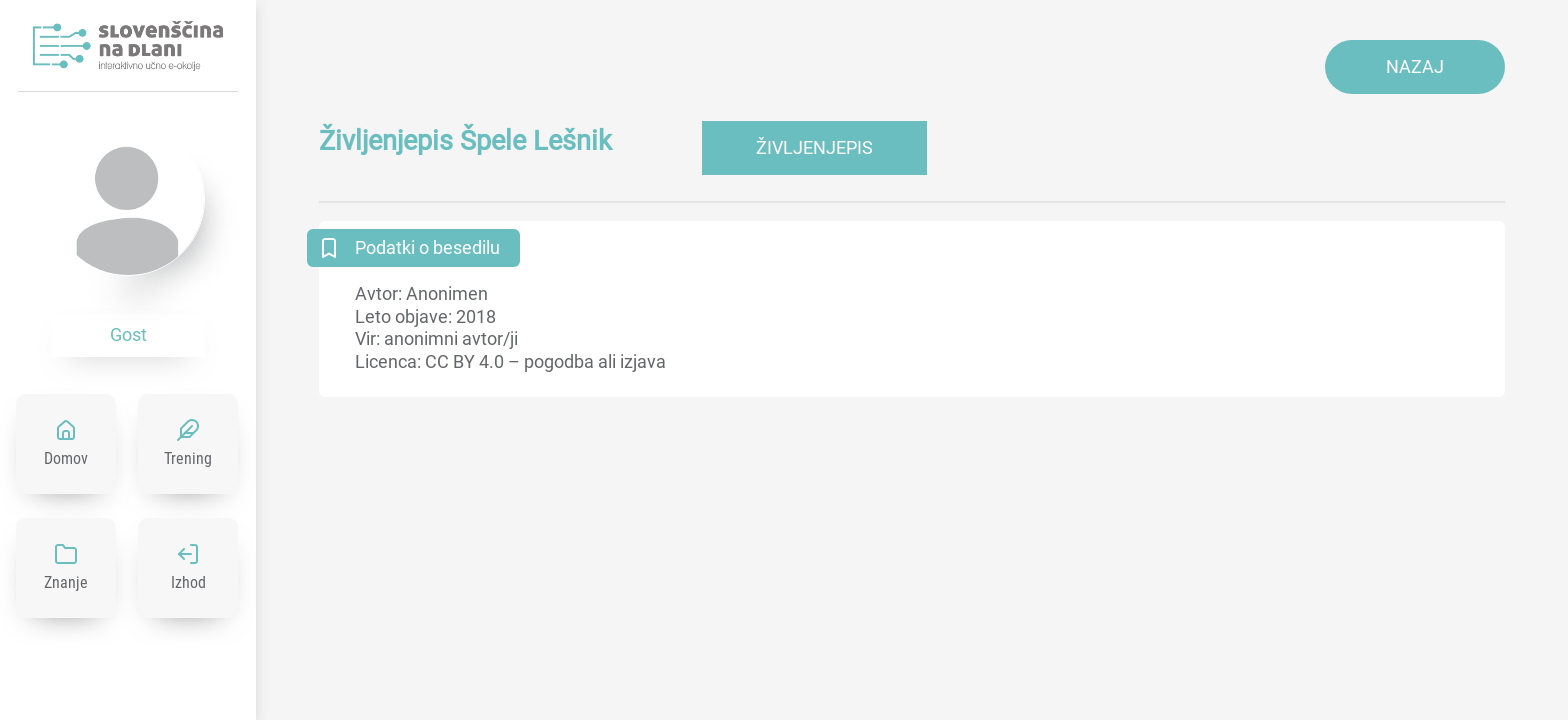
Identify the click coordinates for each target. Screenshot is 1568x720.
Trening (188, 458)
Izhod (188, 582)
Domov (66, 458)
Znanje (66, 582)
